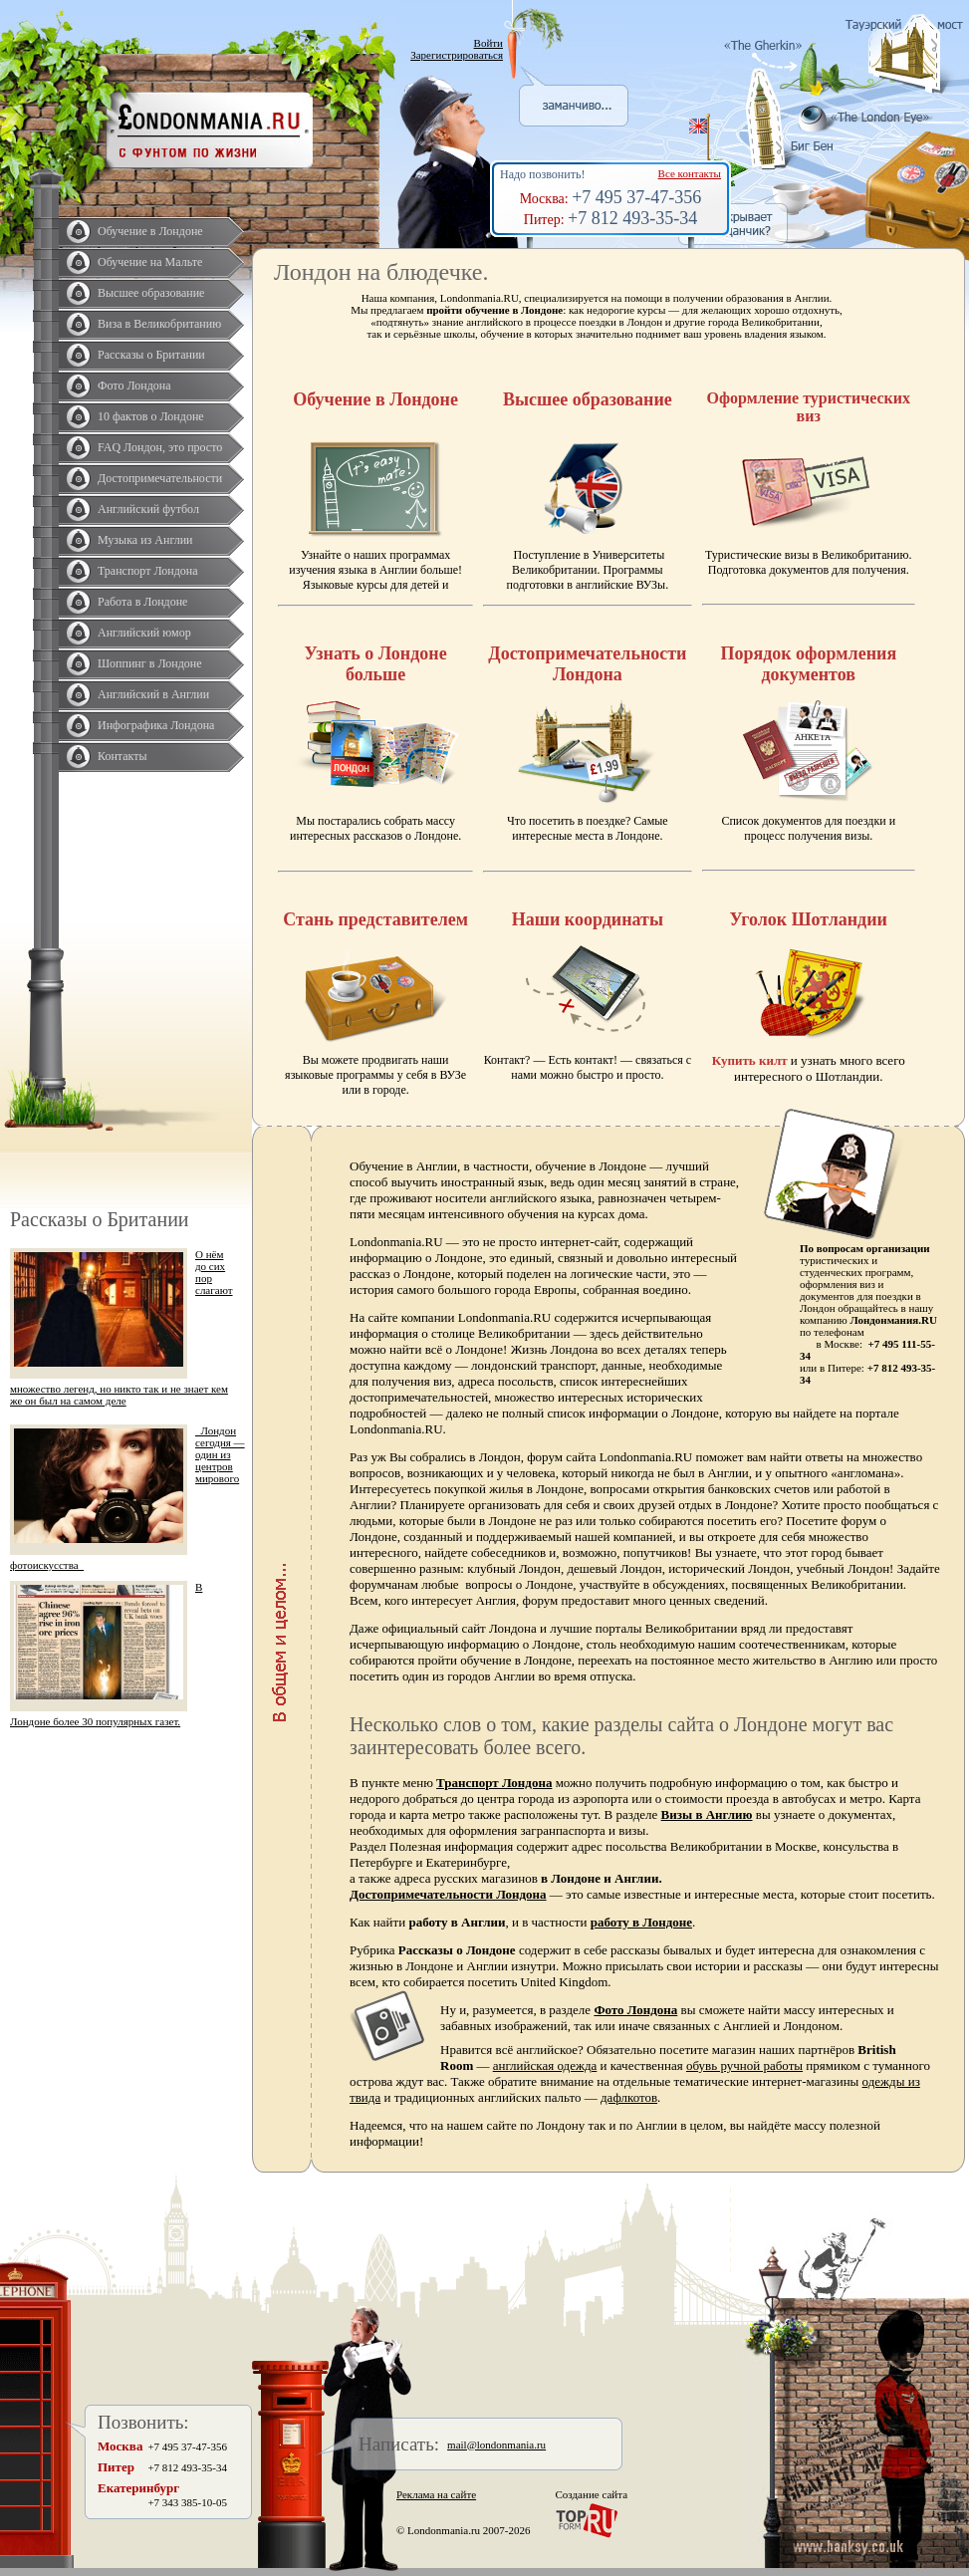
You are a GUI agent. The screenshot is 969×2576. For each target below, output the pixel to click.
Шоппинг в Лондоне (150, 663)
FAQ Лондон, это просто (160, 447)
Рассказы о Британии (151, 355)
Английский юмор (144, 633)
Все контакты (689, 173)
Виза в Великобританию (159, 324)
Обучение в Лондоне (150, 231)
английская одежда (545, 2065)
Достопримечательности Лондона (448, 1894)
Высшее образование (151, 293)
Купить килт (750, 1060)
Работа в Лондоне (142, 602)
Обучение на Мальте (150, 262)
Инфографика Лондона (156, 725)
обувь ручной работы (744, 2065)
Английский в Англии (153, 694)
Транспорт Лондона (148, 571)
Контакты (122, 756)
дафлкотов (629, 2097)
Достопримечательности (160, 478)
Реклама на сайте (436, 2494)
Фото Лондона (134, 385)
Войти (488, 43)
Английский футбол (148, 509)
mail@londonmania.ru (496, 2444)
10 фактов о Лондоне (151, 416)
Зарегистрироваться (456, 55)
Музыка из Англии (145, 540)
